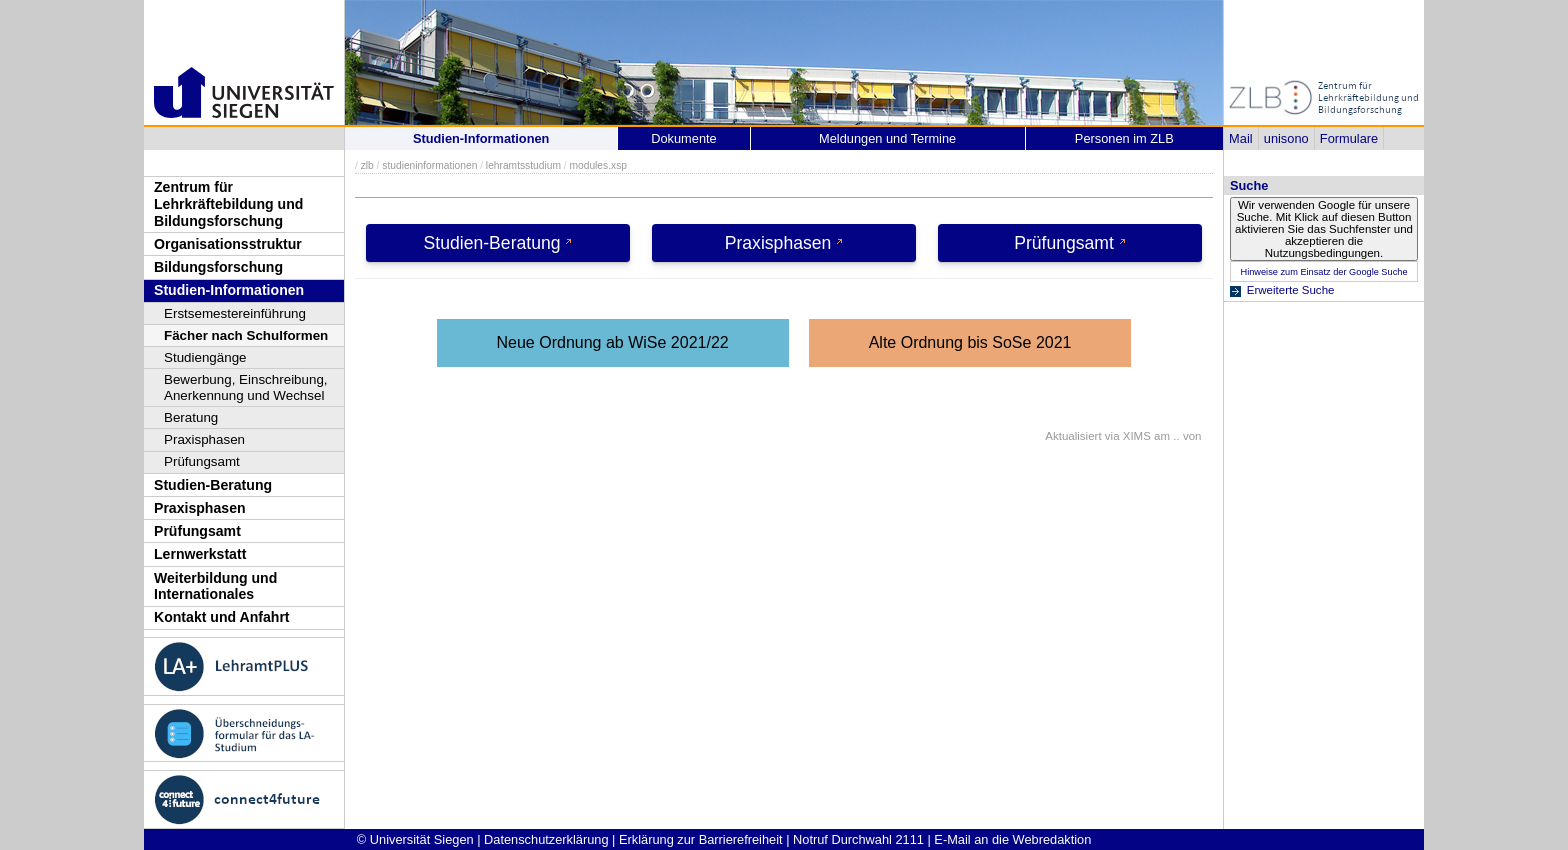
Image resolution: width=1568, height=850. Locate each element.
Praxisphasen (204, 439)
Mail (1240, 138)
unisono (1286, 138)
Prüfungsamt (202, 461)
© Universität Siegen (415, 839)
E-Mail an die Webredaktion (1012, 839)
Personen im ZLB (1124, 138)
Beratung (191, 417)
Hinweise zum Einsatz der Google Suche (1323, 272)
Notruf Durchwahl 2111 (858, 839)
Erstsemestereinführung (235, 313)
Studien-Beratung (213, 485)
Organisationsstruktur (228, 244)
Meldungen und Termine (887, 138)
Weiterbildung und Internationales (215, 586)
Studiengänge (205, 357)
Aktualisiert (1073, 436)
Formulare (1349, 138)
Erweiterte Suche (1291, 290)
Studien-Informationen (229, 290)
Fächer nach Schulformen (246, 335)
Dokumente (683, 138)
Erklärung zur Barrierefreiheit (701, 839)
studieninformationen (429, 165)
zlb (367, 165)
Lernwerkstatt (200, 554)
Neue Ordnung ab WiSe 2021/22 (613, 342)
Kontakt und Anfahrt (222, 617)
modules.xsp (597, 165)
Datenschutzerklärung (546, 839)
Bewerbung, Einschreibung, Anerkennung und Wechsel (246, 387)
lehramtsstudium (523, 165)
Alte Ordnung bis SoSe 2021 (970, 342)
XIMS (1137, 436)
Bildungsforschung (218, 267)
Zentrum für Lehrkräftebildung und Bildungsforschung (228, 203)
